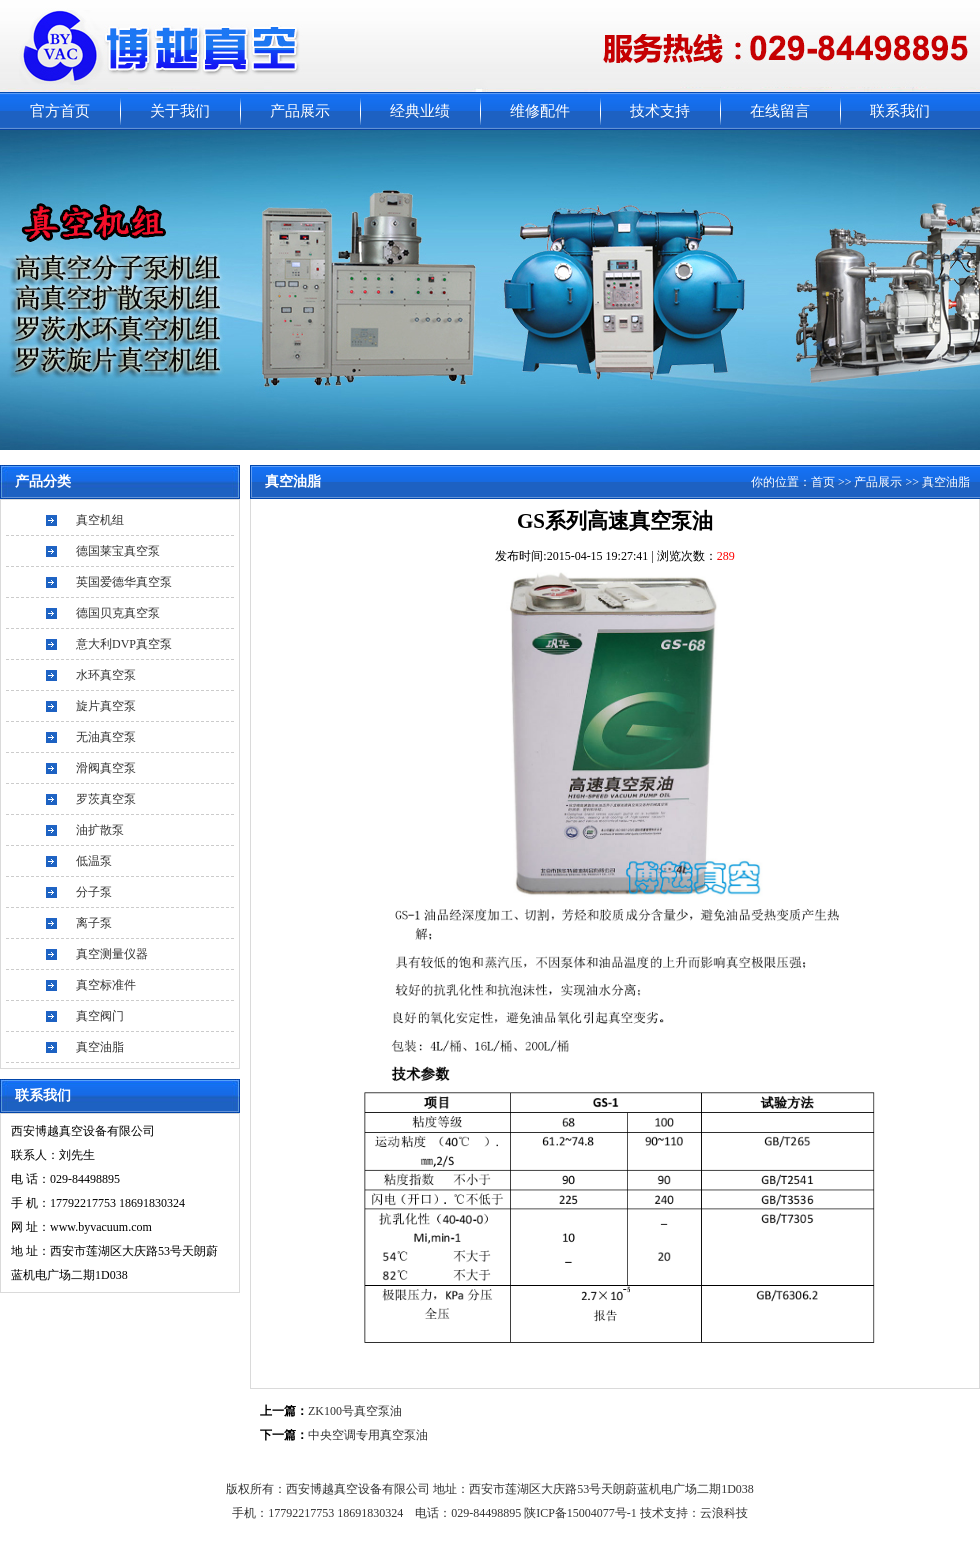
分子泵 (94, 892)
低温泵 (94, 861)
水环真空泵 (106, 675)
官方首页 (60, 111)
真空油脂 (100, 1047)
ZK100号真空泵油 (355, 1411)
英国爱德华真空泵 (124, 582)
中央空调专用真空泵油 (368, 1435)
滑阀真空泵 (106, 768)
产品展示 (300, 111)
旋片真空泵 (106, 706)
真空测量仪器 (112, 954)
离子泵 (94, 923)
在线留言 (780, 111)
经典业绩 (420, 111)
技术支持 (660, 111)
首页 (823, 482)
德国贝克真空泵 (118, 613)
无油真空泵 (106, 737)
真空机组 (100, 520)
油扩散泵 (100, 830)
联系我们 (900, 111)
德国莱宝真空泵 (118, 551)
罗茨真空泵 (106, 799)
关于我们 (180, 111)
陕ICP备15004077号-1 (582, 1513)
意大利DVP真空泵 (124, 644)
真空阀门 (100, 1016)
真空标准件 (106, 985)
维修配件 (540, 111)
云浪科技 (724, 1513)
